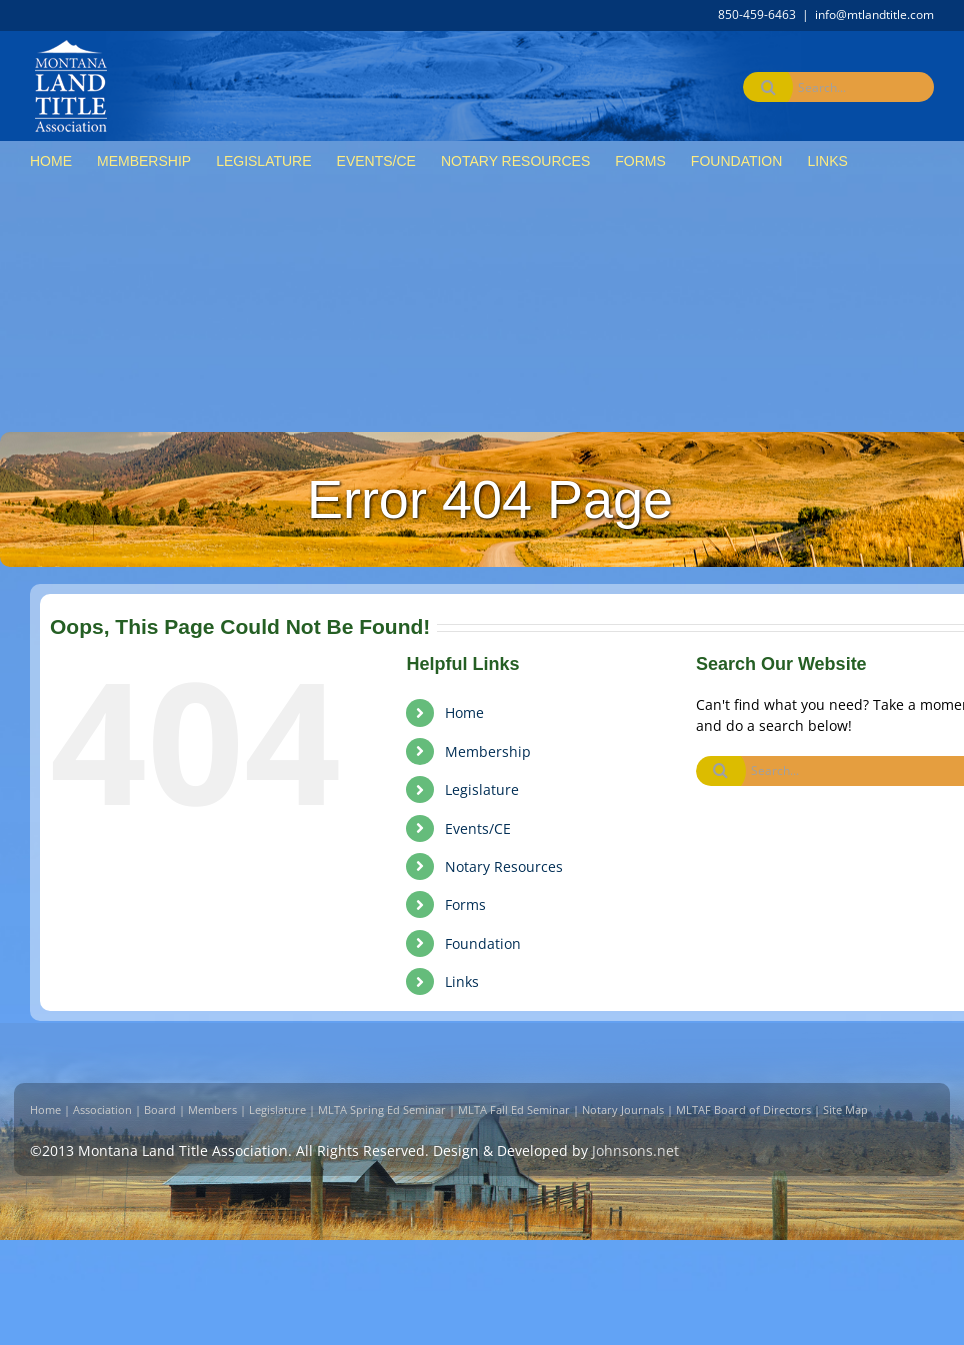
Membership (488, 751)
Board (160, 1109)
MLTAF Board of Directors (743, 1109)
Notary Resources (504, 866)
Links (462, 981)
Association (102, 1109)
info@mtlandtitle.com (874, 14)
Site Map (845, 1109)
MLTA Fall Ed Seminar (514, 1109)
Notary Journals (623, 1109)
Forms (465, 904)
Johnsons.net (635, 1150)
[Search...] (843, 87)
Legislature (482, 789)
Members (212, 1109)
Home (464, 712)
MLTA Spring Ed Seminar (382, 1109)
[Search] (768, 87)
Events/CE (478, 828)
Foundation (483, 943)
